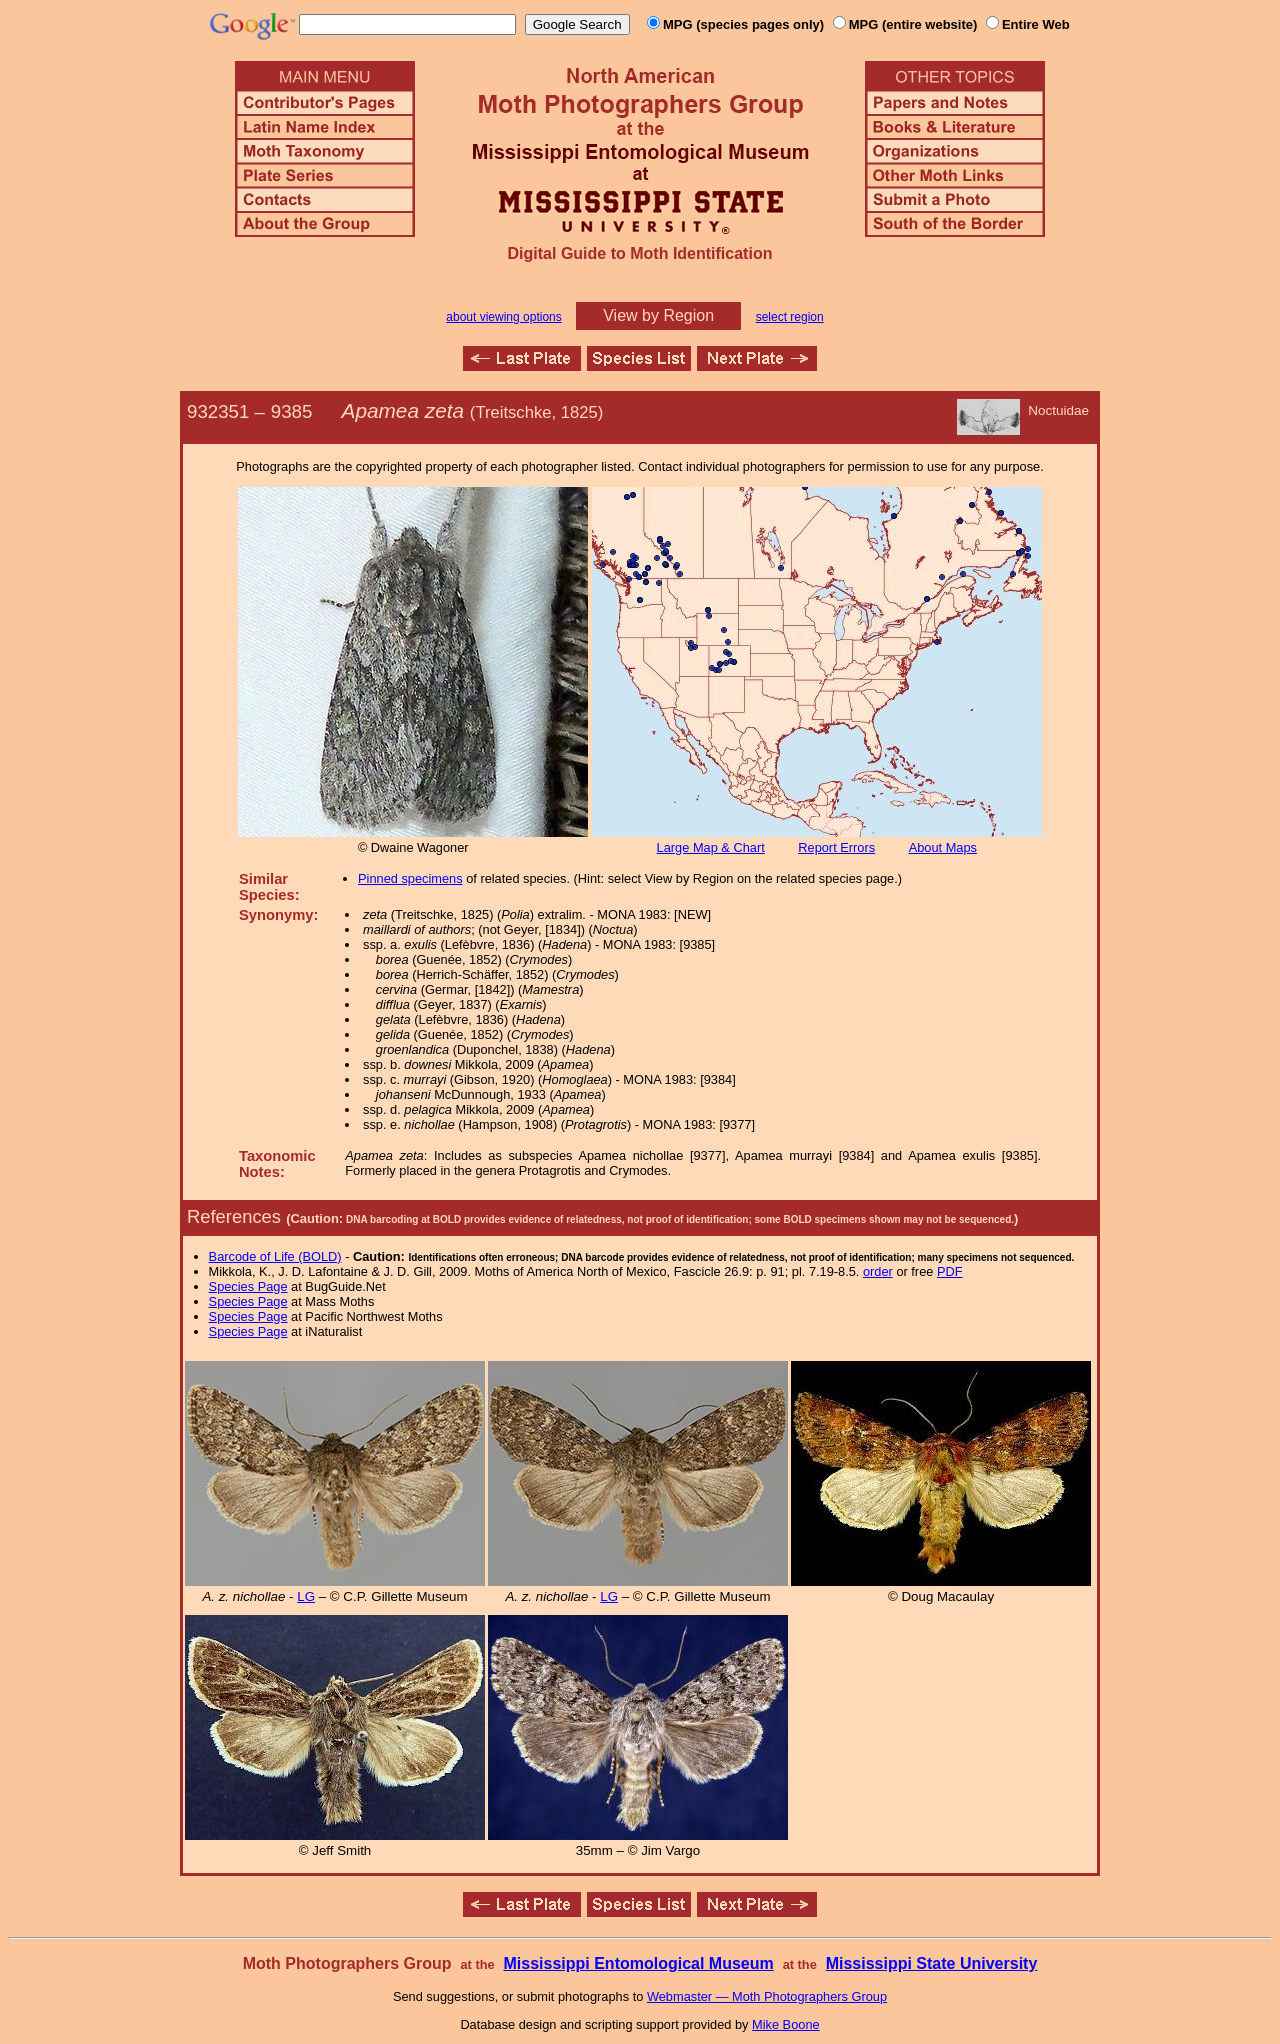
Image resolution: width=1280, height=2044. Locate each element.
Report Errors (836, 847)
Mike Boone (786, 2024)
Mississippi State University (932, 1963)
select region (790, 317)
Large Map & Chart (711, 847)
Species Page (248, 1286)
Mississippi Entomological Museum (638, 1963)
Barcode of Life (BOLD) (275, 1256)
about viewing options (503, 317)
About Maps (943, 847)
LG (306, 1596)
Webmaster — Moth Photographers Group (767, 1996)
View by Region (658, 315)
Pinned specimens (410, 878)
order (878, 1271)
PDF (950, 1271)
